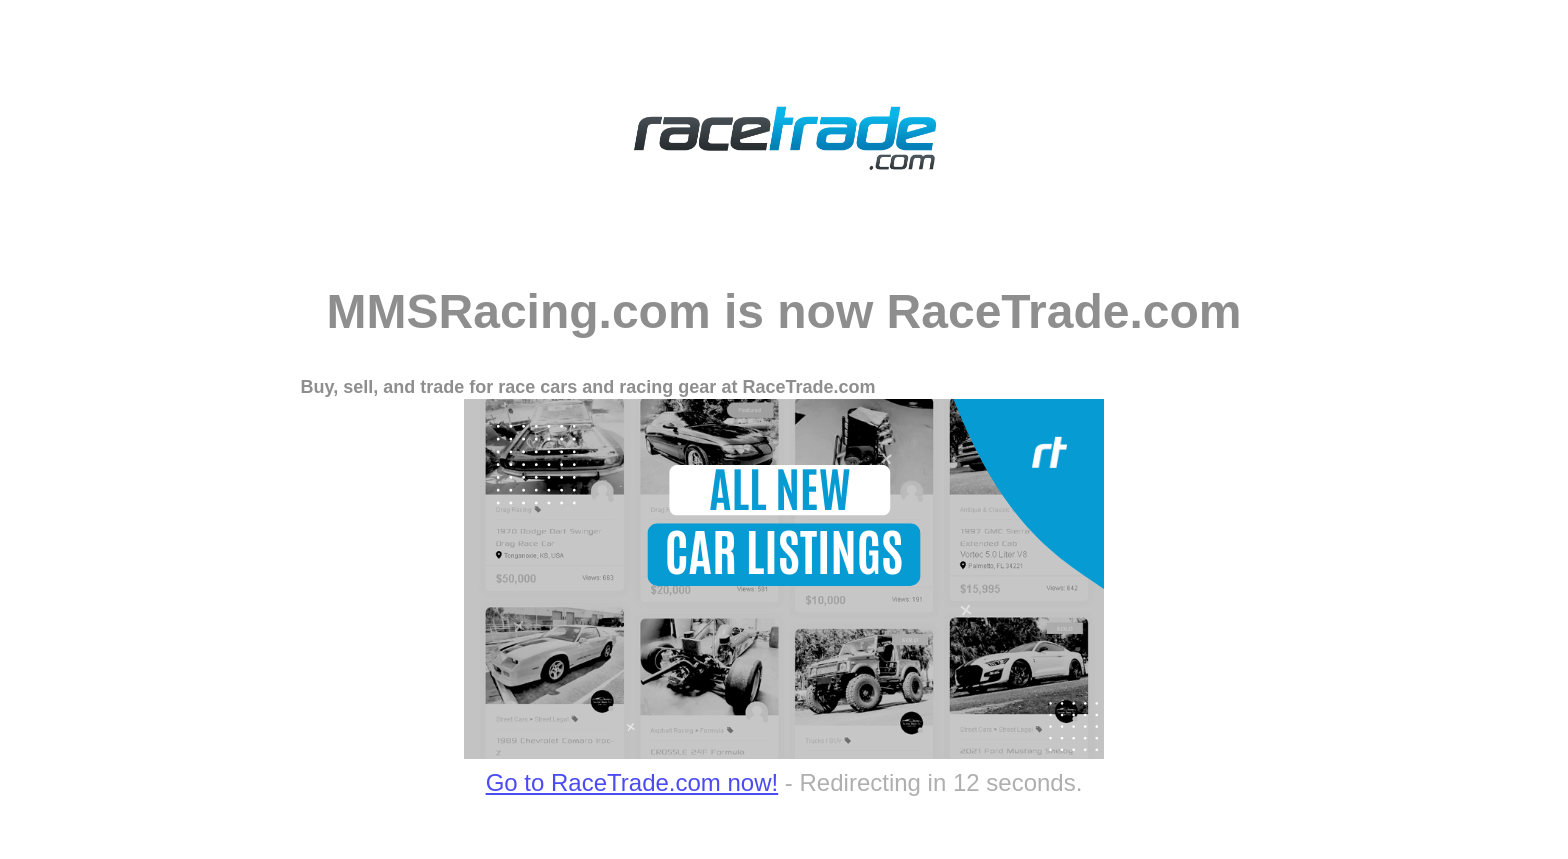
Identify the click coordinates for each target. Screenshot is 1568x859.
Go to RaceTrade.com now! (632, 782)
